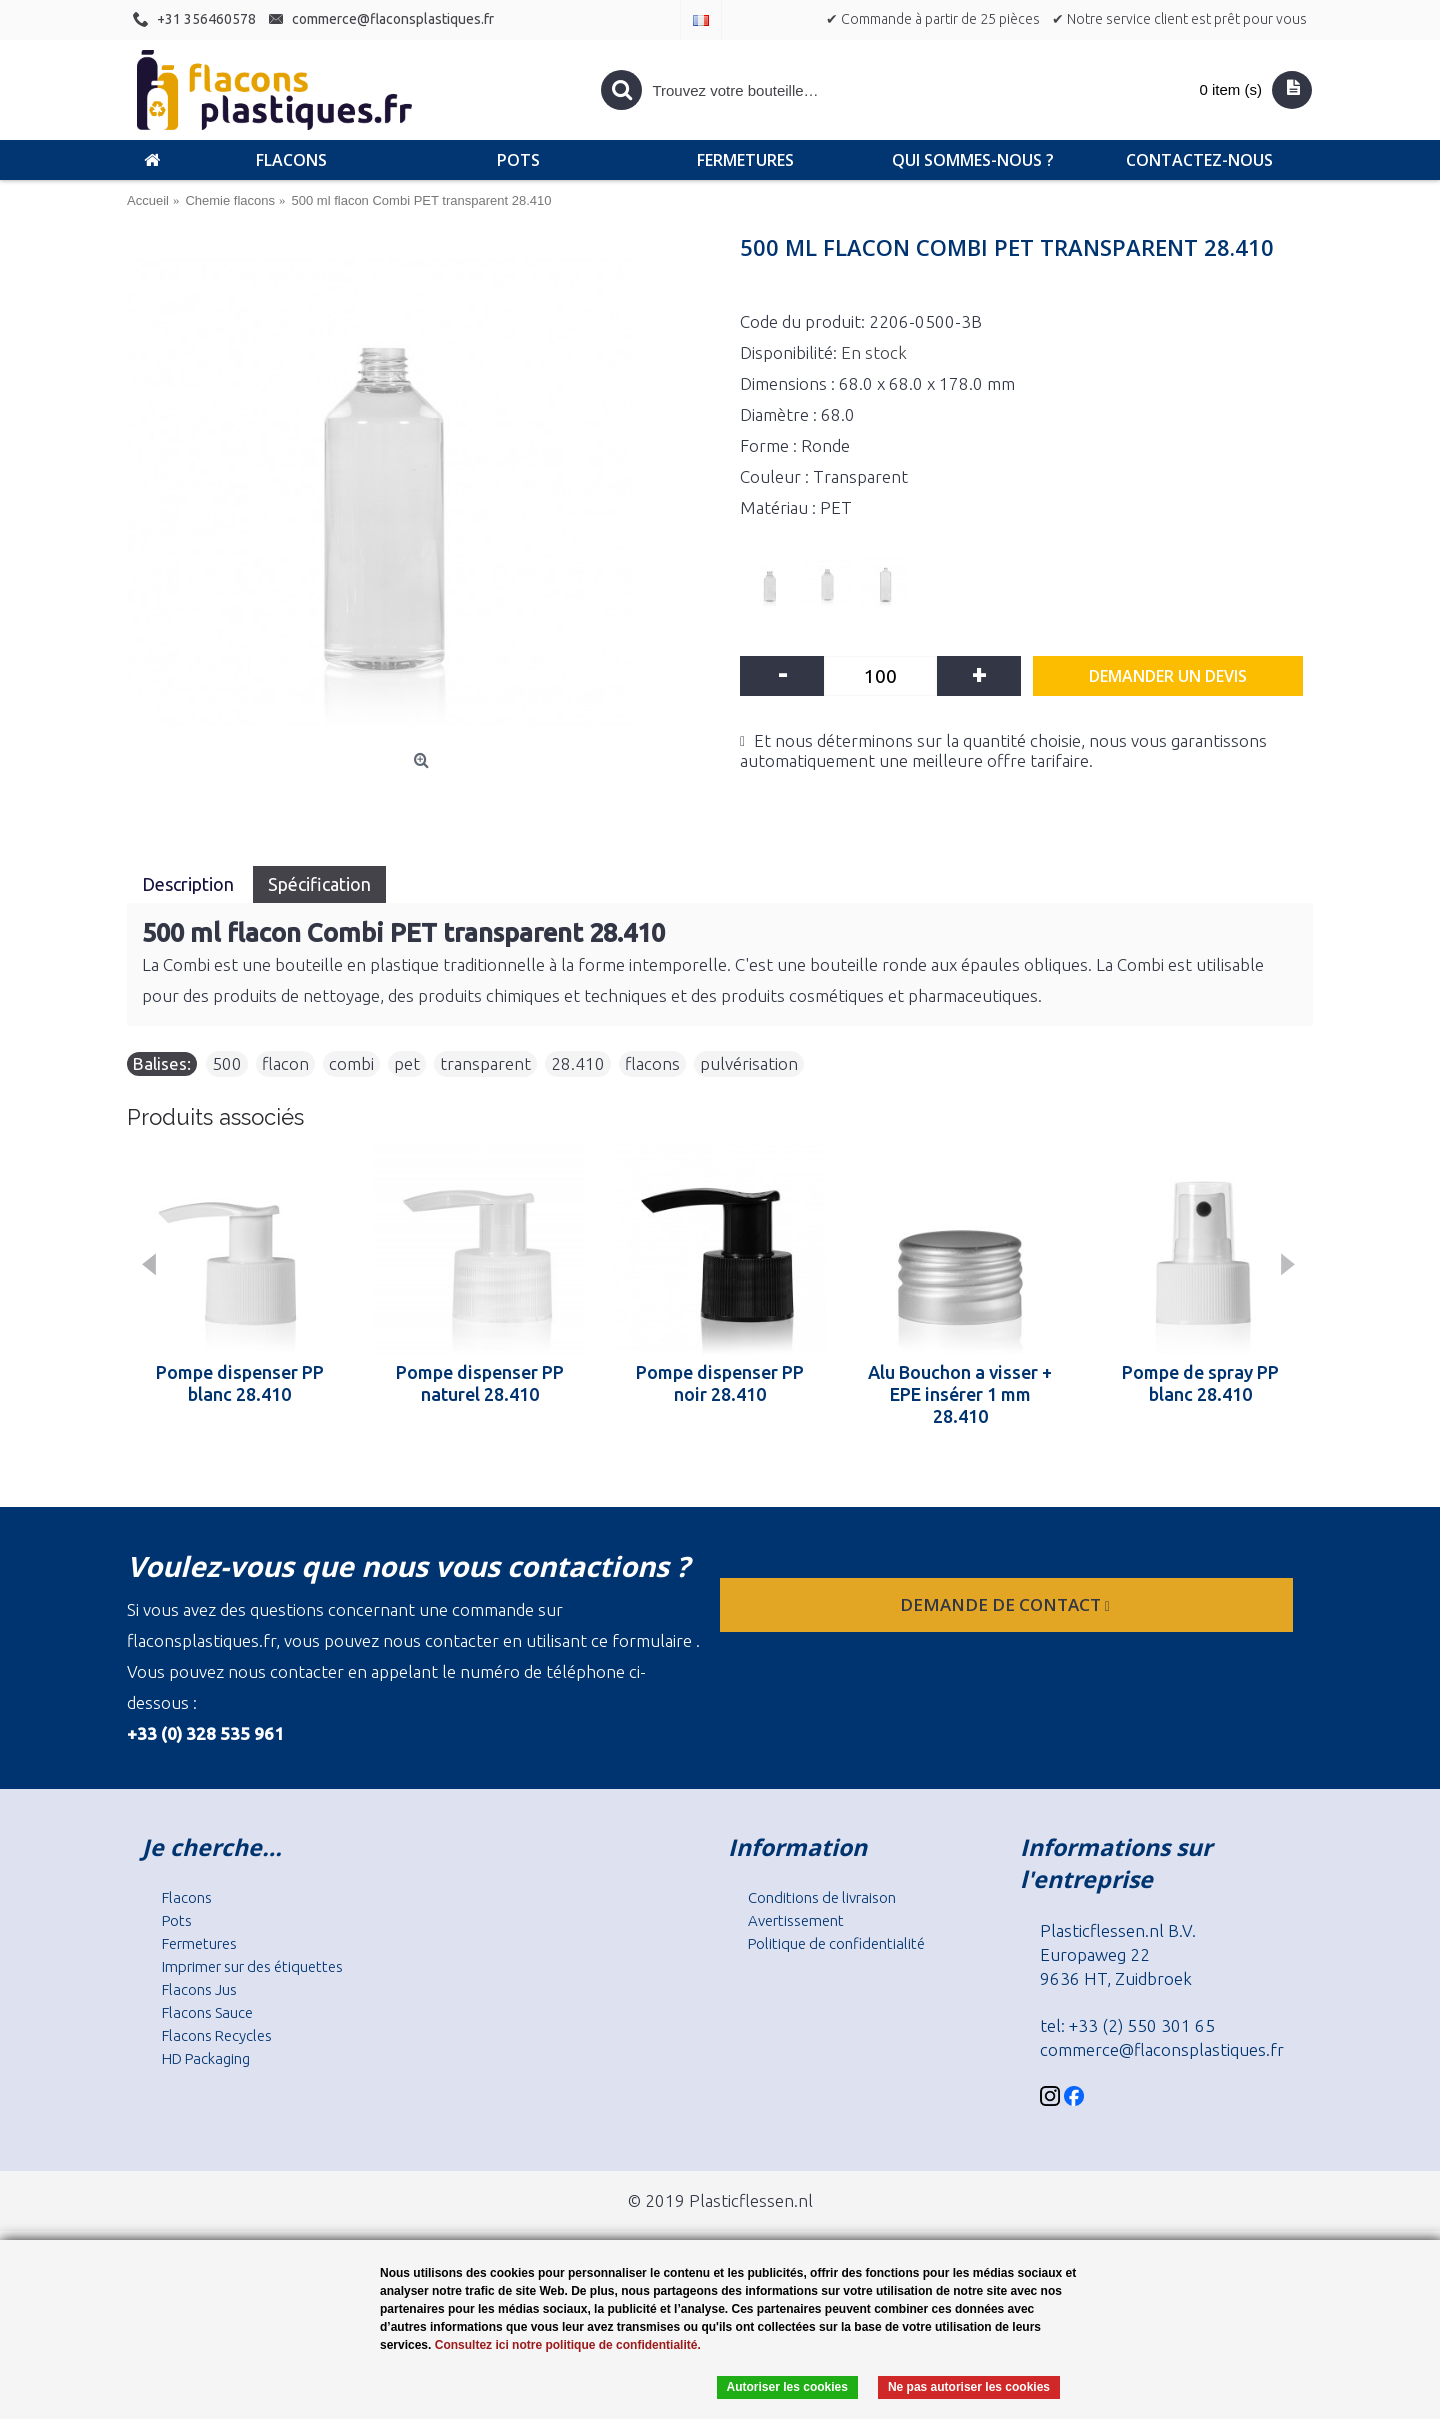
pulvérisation (749, 1063)
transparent (485, 1063)
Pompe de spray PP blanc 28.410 (1200, 1383)
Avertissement (796, 1920)
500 (227, 1063)
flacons (652, 1063)
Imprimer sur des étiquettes (252, 1966)
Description (190, 884)
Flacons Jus (199, 1989)
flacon (285, 1063)
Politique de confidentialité (836, 1943)
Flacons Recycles (217, 2035)
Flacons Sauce (207, 2012)
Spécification (319, 884)
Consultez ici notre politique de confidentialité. (568, 2345)
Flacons (187, 1897)
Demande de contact (1007, 1604)
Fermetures (199, 1943)
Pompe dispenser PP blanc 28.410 (240, 1383)
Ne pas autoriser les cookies (969, 2387)
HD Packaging (206, 2058)
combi (351, 1063)
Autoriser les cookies (787, 2387)
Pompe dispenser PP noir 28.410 (720, 1383)
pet (407, 1063)
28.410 (578, 1063)
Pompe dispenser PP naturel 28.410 (480, 1383)
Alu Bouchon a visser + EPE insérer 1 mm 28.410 (960, 1394)
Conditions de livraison (822, 1897)
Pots (177, 1920)
